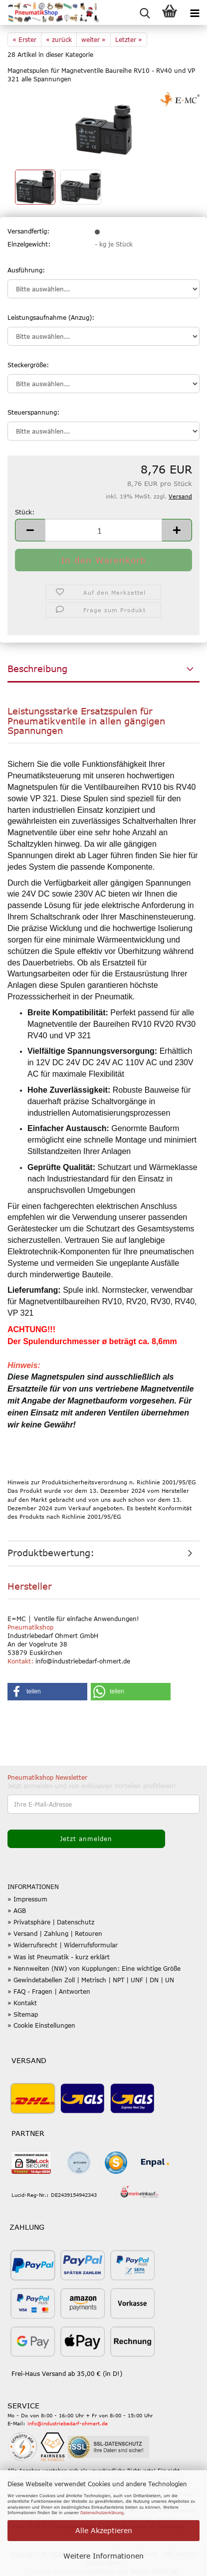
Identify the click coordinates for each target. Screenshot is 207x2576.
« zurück (59, 39)
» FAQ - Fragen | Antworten (48, 1991)
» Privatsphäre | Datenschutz (50, 1921)
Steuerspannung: (33, 412)
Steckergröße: (28, 364)
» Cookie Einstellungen (41, 2025)
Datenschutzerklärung (102, 2512)
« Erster (24, 39)
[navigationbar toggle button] (194, 12)
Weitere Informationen (103, 2556)
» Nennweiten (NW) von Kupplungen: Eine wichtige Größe (94, 1968)
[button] (30, 530)
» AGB (16, 1910)
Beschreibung (37, 668)
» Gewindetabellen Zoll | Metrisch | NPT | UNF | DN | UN (90, 1979)
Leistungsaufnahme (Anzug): (50, 317)
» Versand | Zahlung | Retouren (54, 1933)
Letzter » (128, 39)
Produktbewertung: (50, 1552)
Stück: (24, 511)
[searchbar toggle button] (144, 12)
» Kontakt (22, 2002)
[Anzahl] (103, 530)
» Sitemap (22, 2014)
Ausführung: (26, 269)
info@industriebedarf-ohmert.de (67, 2423)
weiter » (93, 39)
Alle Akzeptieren (103, 2530)
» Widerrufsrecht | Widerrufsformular (62, 1944)
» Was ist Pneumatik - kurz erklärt (58, 1956)
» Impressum (27, 1898)
